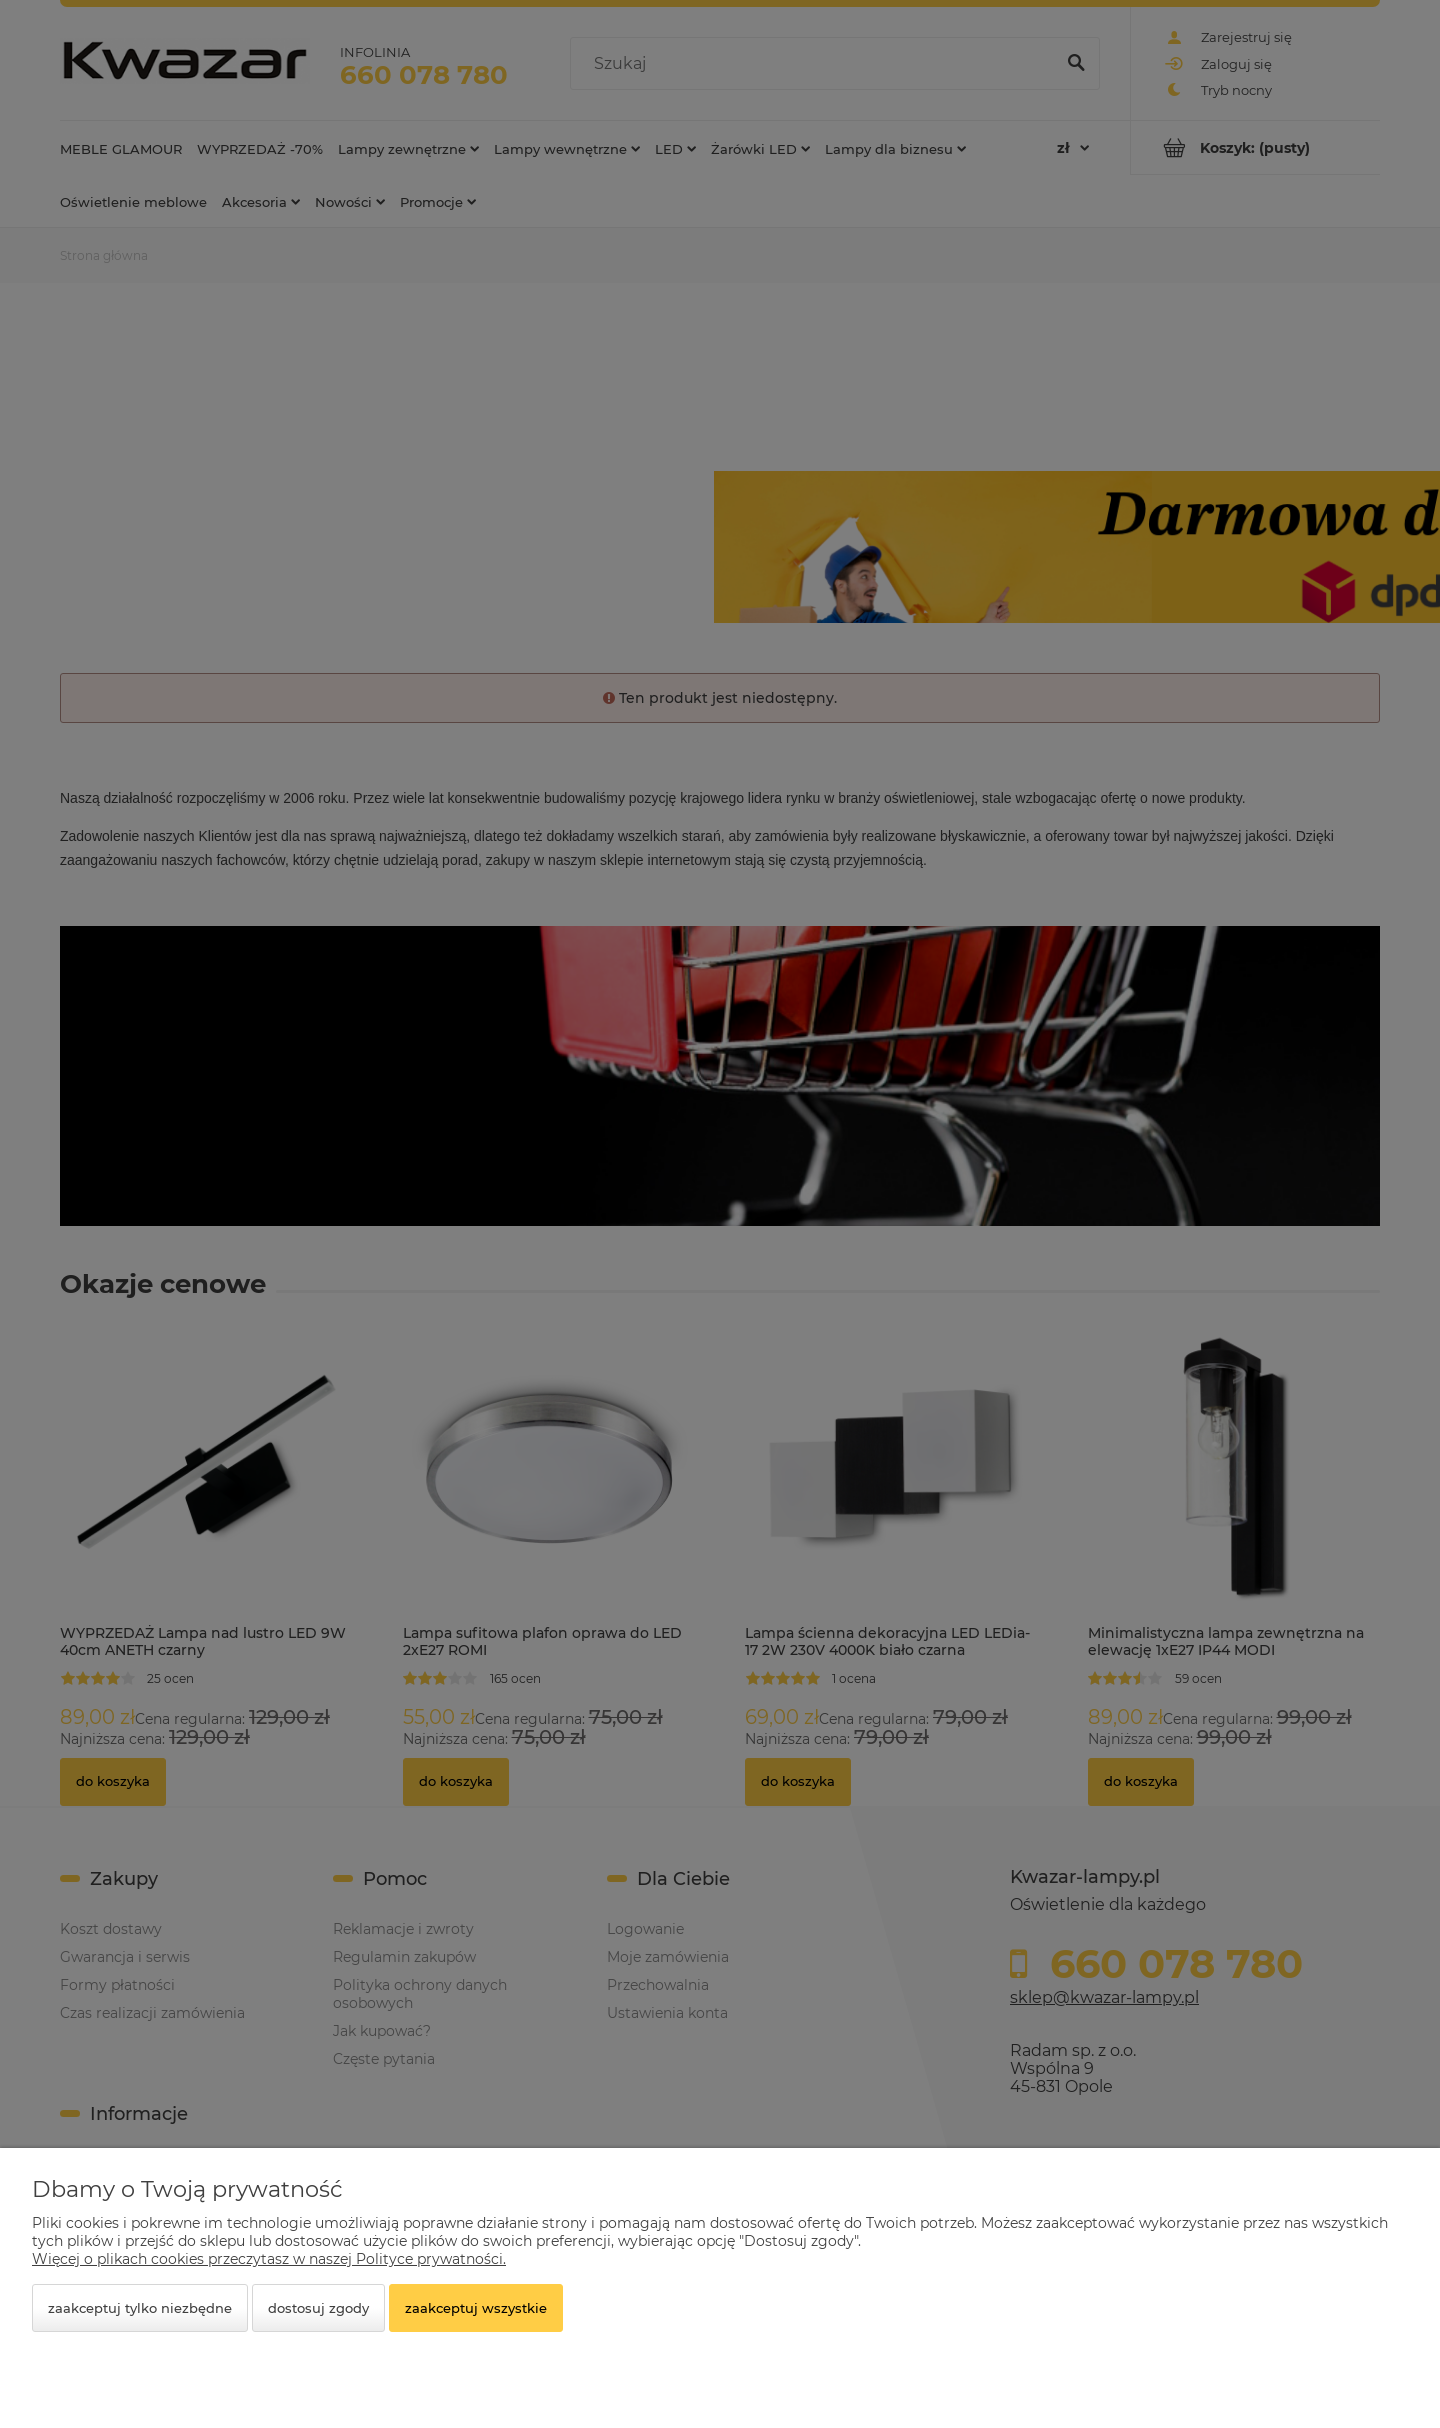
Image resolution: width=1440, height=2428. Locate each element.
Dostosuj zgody (318, 2308)
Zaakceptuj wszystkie (476, 2308)
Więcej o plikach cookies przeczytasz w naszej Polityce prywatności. (269, 2259)
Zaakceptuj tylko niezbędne (140, 2308)
